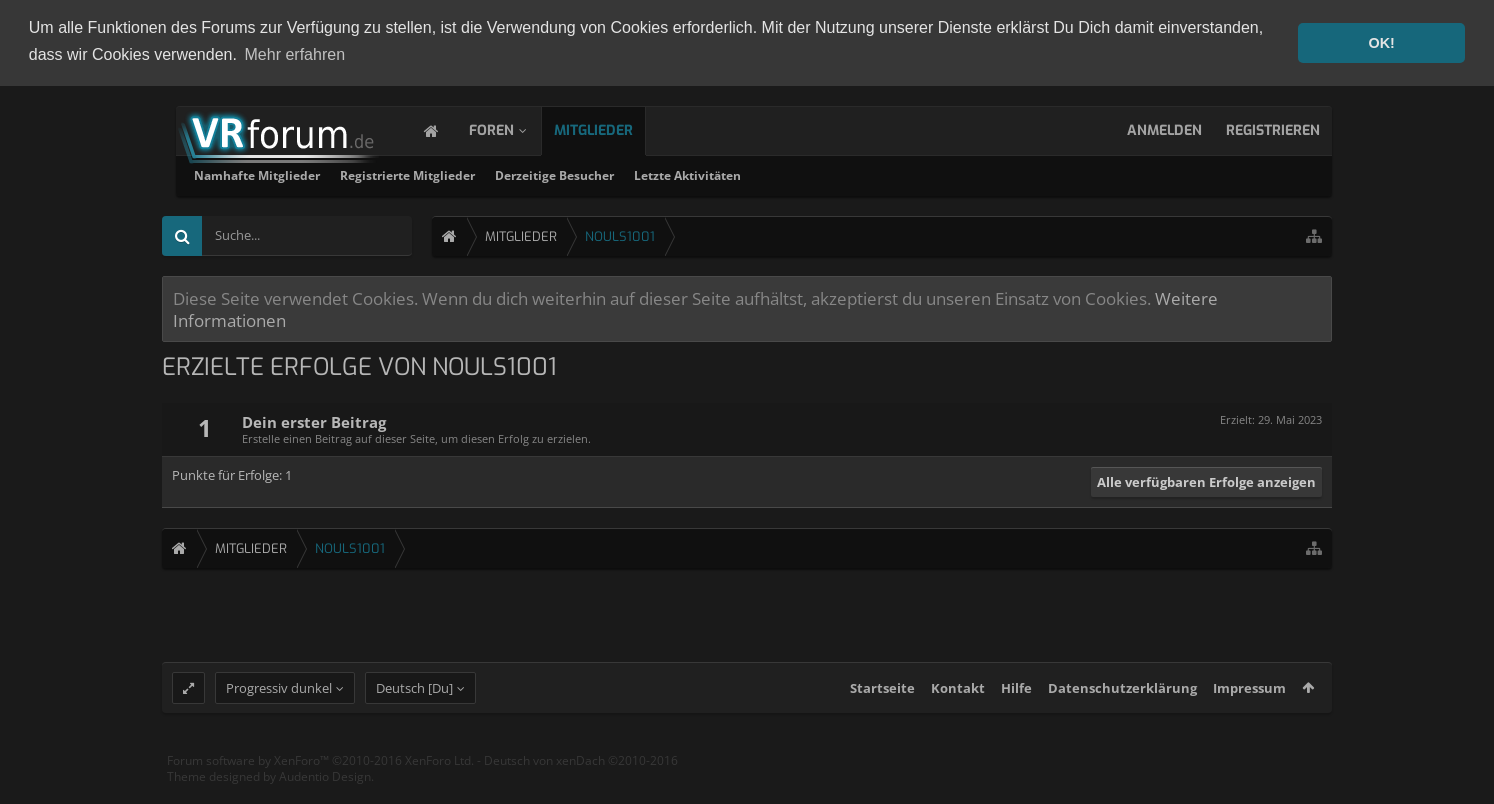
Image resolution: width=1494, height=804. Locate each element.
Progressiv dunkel (279, 706)
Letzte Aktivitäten (943, 173)
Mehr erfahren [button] (295, 54)
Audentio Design (325, 793)
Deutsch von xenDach (581, 778)
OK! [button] (1381, 43)
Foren (511, 128)
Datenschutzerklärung (1122, 706)
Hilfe (1016, 706)
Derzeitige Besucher (810, 173)
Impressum (1249, 706)
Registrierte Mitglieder (663, 173)
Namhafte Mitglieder (513, 173)
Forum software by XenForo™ (320, 778)
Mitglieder (613, 128)
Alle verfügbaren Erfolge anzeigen (1206, 480)
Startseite (882, 706)
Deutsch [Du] (414, 706)
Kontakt (958, 706)
